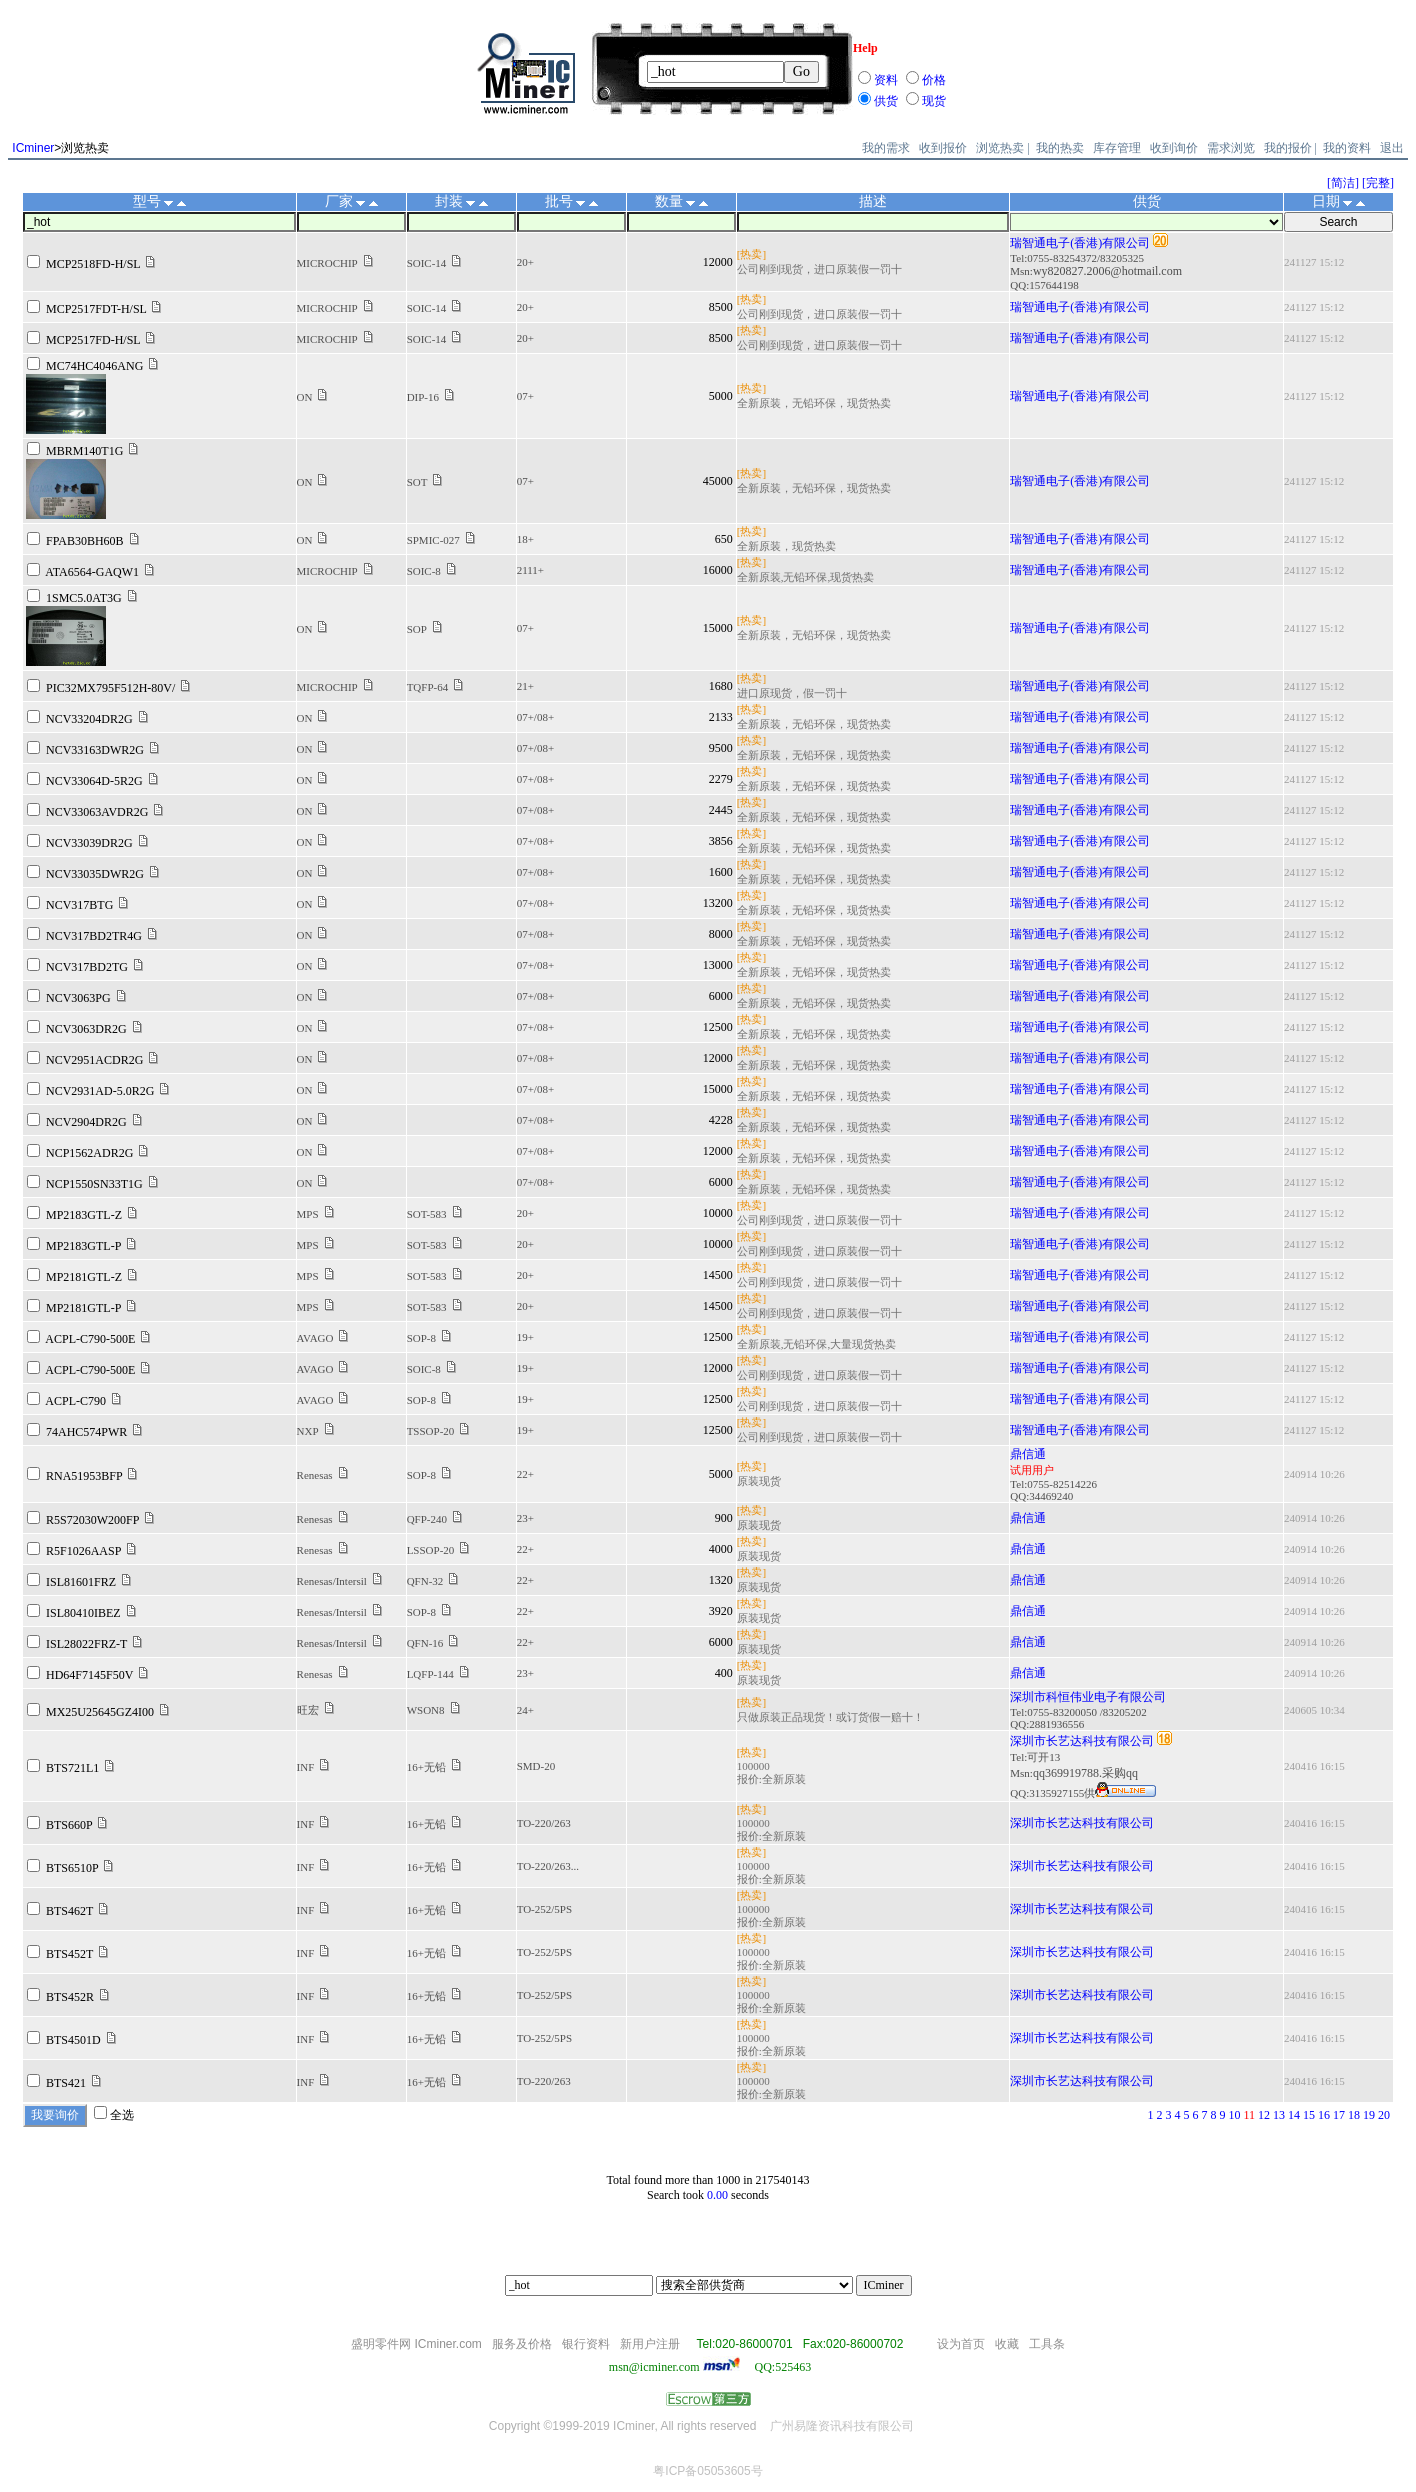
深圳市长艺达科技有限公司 (1082, 1741)
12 (1264, 2115)
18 (1354, 2115)
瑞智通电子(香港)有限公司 (1080, 243)
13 (1279, 2115)
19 (1369, 2115)
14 (1294, 2115)
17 (1339, 2115)
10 (1234, 2115)
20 (1384, 2115)
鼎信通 (1028, 1454)
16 (1324, 2115)
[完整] (1378, 183)
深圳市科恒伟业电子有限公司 (1088, 1697)
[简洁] (1343, 183)
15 (1309, 2115)
